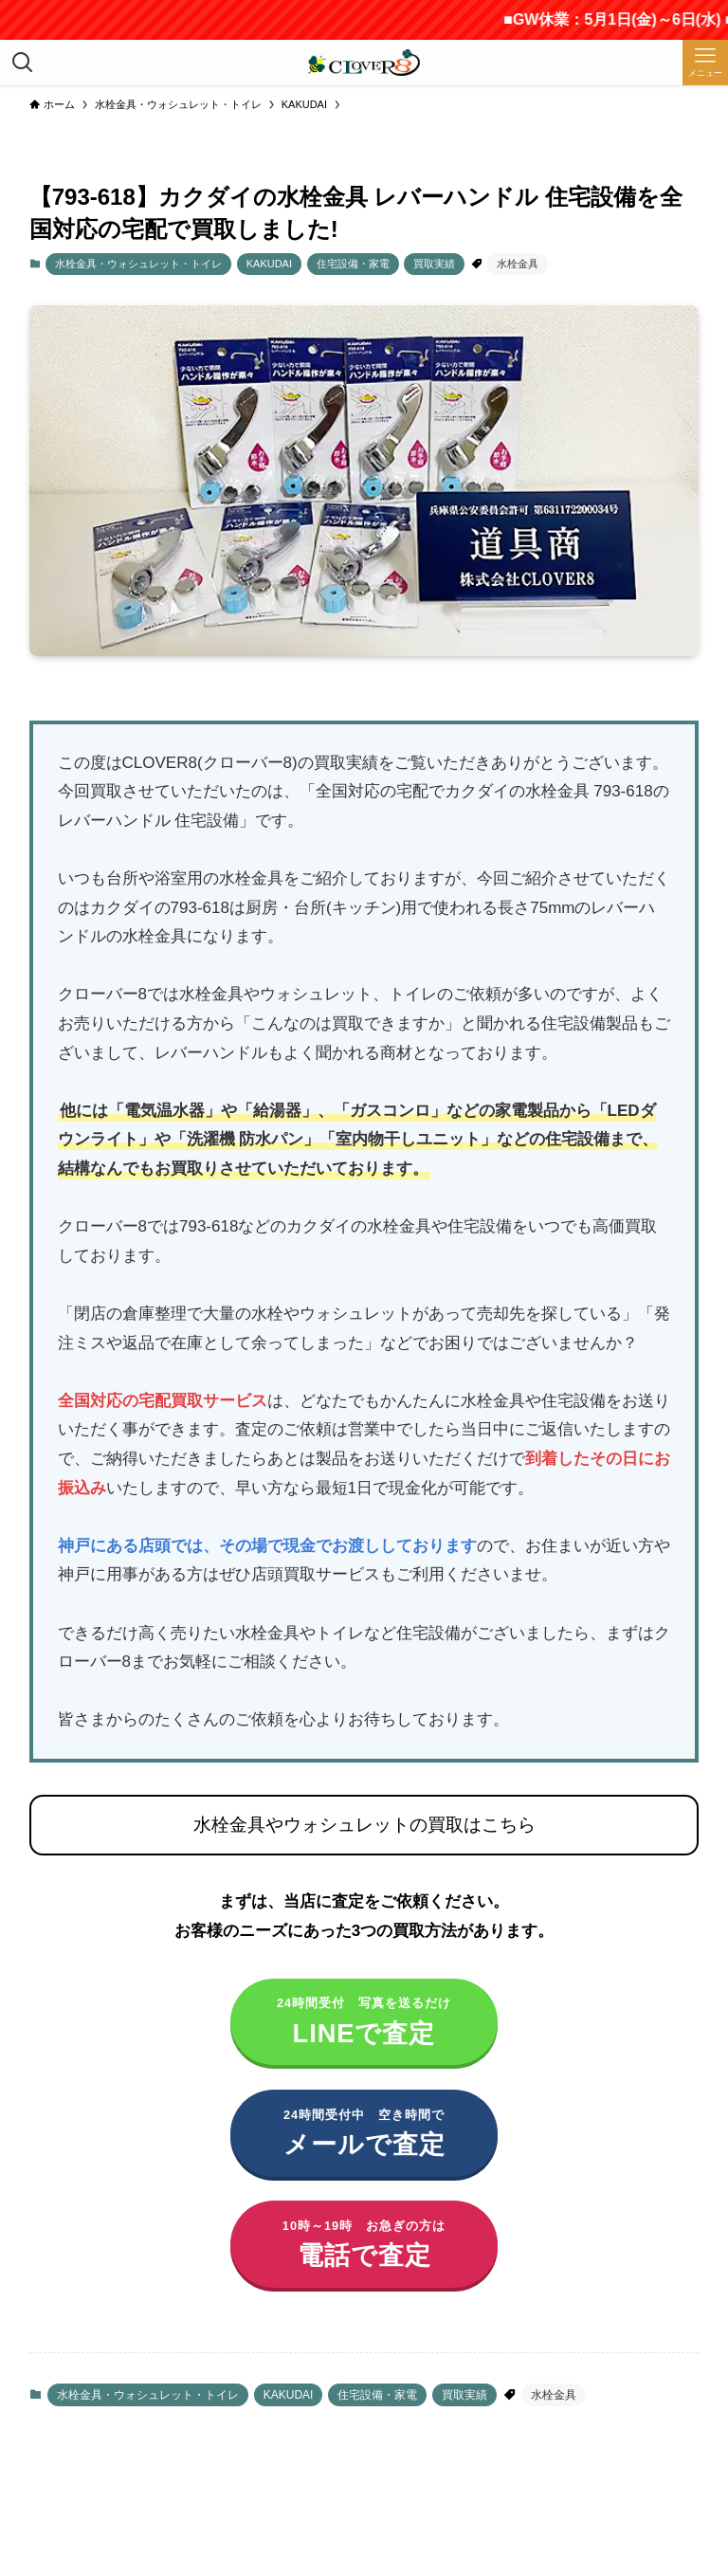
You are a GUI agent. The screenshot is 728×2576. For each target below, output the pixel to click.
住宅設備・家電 (353, 263)
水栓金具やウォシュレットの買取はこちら (364, 1825)
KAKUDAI (269, 263)
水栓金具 (517, 263)
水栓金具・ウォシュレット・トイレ (138, 263)
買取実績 (434, 263)
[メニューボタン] (705, 62)
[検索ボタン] (23, 62)
